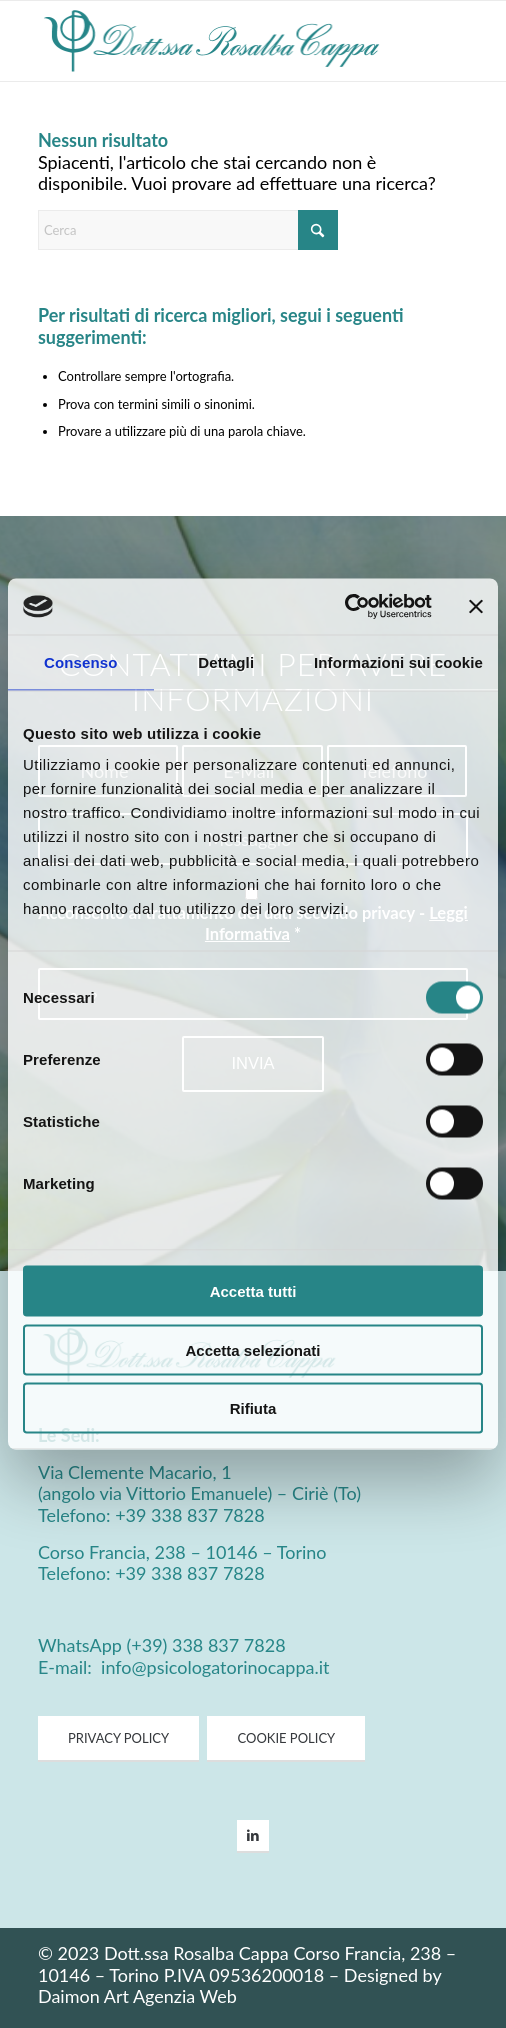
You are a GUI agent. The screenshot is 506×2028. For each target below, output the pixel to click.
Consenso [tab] (80, 661)
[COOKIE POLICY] (286, 1739)
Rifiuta (253, 1408)
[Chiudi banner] (476, 606)
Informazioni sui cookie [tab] (398, 661)
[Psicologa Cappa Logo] (210, 41)
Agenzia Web (185, 1996)
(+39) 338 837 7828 (205, 1645)
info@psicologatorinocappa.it (212, 1667)
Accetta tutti (253, 1291)
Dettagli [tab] (226, 661)
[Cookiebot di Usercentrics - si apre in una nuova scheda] (344, 607)
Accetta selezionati (252, 1349)
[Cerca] (188, 230)
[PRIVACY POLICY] (118, 1739)
